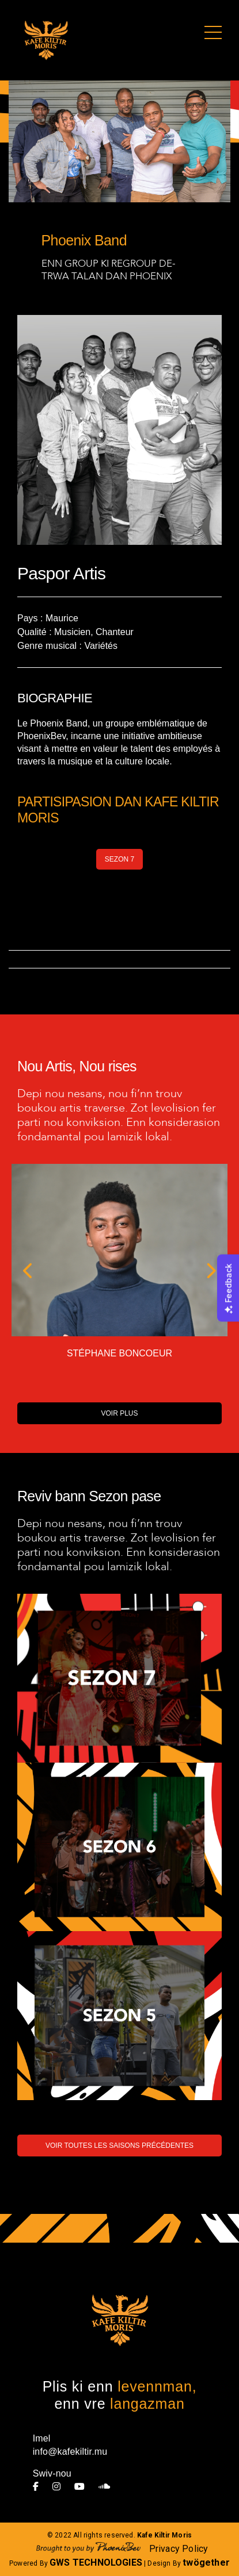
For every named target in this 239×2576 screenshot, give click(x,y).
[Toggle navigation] (213, 33)
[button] (28, 1271)
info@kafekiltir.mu (70, 2451)
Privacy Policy (178, 2548)
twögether (206, 2562)
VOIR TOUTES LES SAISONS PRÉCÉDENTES (119, 2145)
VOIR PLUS (119, 1413)
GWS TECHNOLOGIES (96, 2562)
